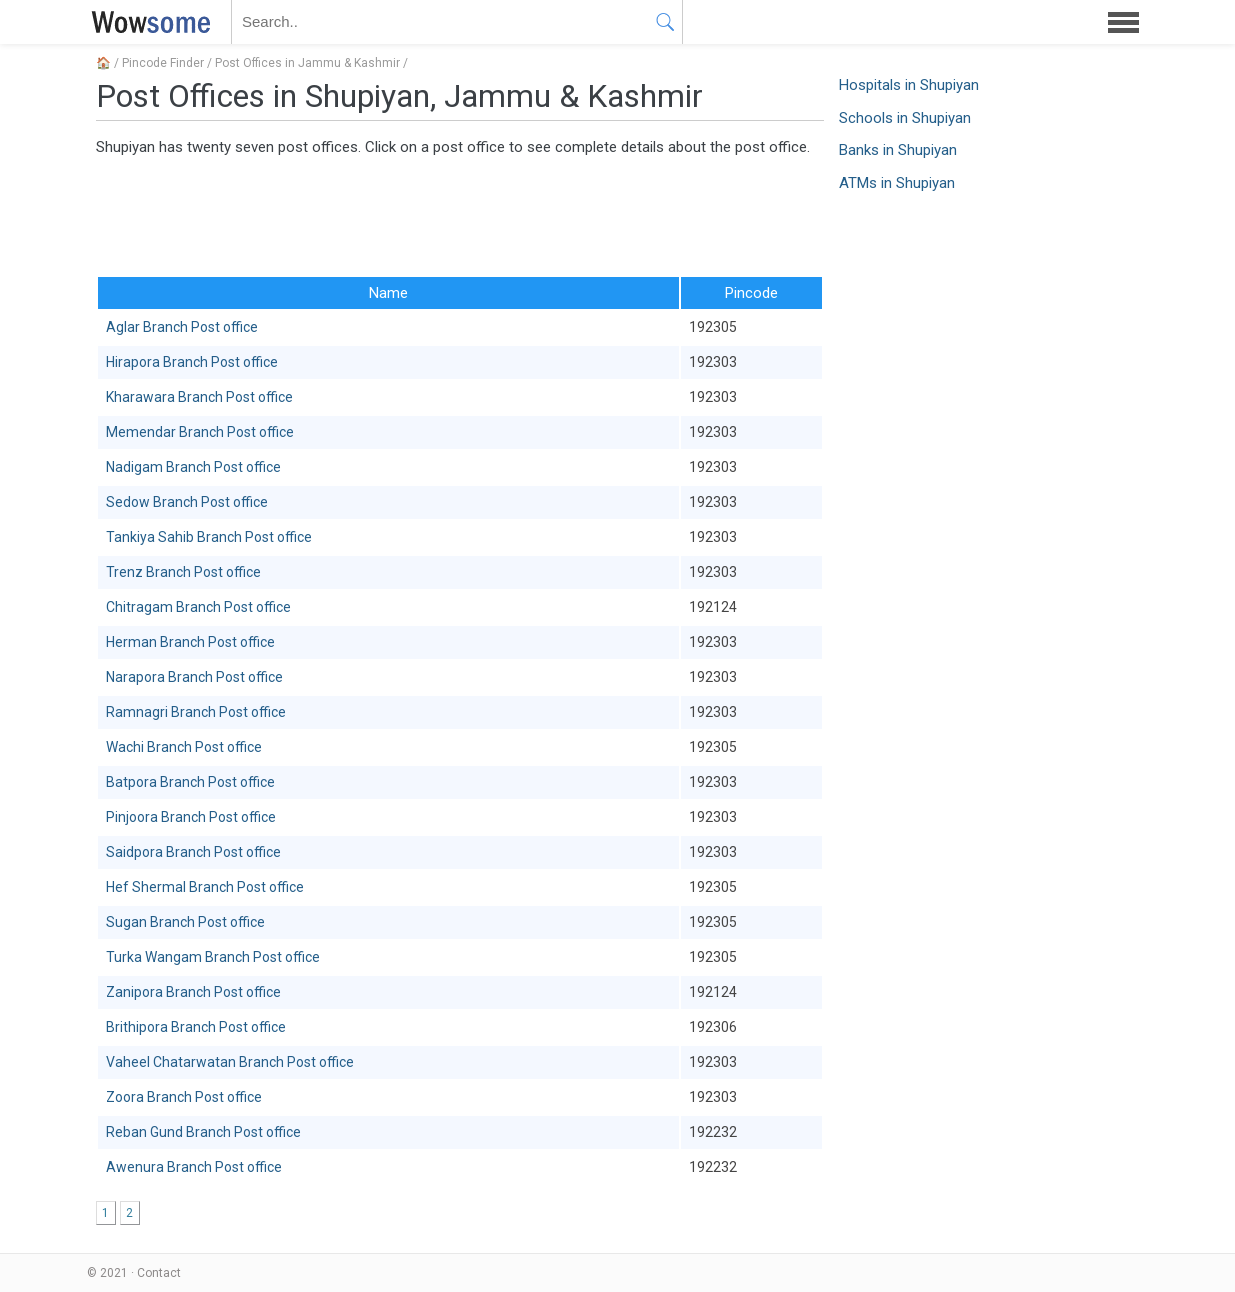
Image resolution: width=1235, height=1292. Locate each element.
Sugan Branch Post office (185, 922)
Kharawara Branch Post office (199, 397)
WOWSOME (147, 22)
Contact (159, 1273)
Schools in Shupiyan (905, 118)
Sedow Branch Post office (187, 502)
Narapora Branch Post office (194, 677)
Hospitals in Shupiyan (909, 85)
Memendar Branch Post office (200, 432)
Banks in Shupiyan (898, 150)
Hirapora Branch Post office (192, 362)
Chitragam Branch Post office (198, 607)
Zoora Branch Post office (184, 1097)
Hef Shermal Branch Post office (205, 887)
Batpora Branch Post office (190, 782)
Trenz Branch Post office (183, 572)
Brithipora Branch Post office (196, 1027)
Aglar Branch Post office (182, 327)
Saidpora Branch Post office (193, 852)
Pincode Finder (163, 63)
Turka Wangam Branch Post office (213, 957)
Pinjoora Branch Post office (191, 817)
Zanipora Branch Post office (193, 992)
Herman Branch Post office (190, 642)
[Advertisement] (460, 215)
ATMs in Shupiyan (897, 183)
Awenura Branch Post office (194, 1167)
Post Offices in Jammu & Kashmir (307, 63)
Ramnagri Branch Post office (196, 712)
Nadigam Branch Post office (193, 467)
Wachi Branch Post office (184, 747)
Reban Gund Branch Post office (203, 1132)
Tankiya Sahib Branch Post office (209, 537)
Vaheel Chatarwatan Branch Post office (230, 1062)
